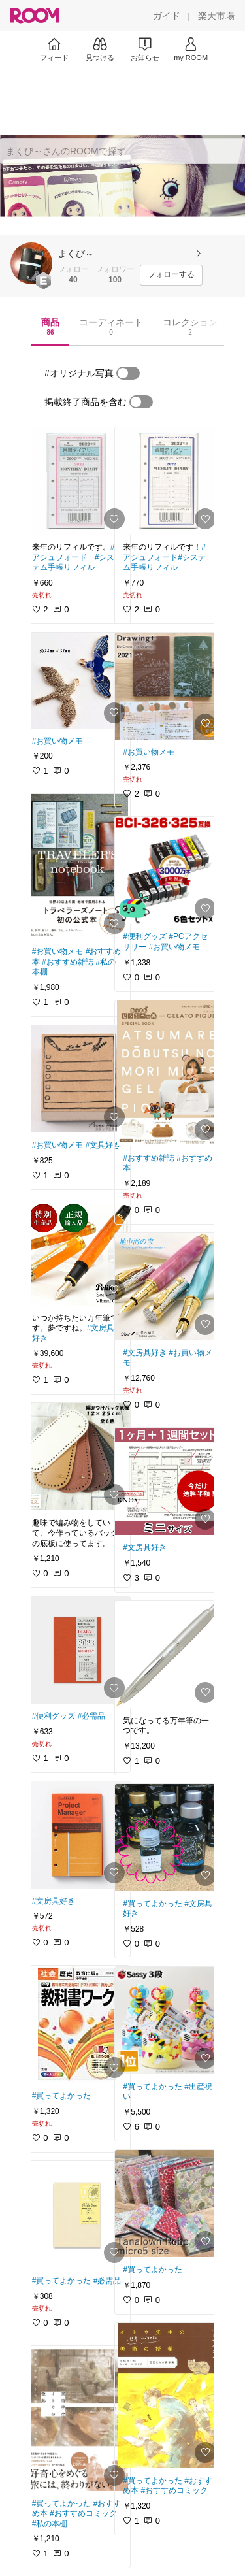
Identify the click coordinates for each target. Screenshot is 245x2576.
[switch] (128, 373)
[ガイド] (166, 16)
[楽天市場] (216, 16)
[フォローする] (171, 275)
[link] (77, 481)
